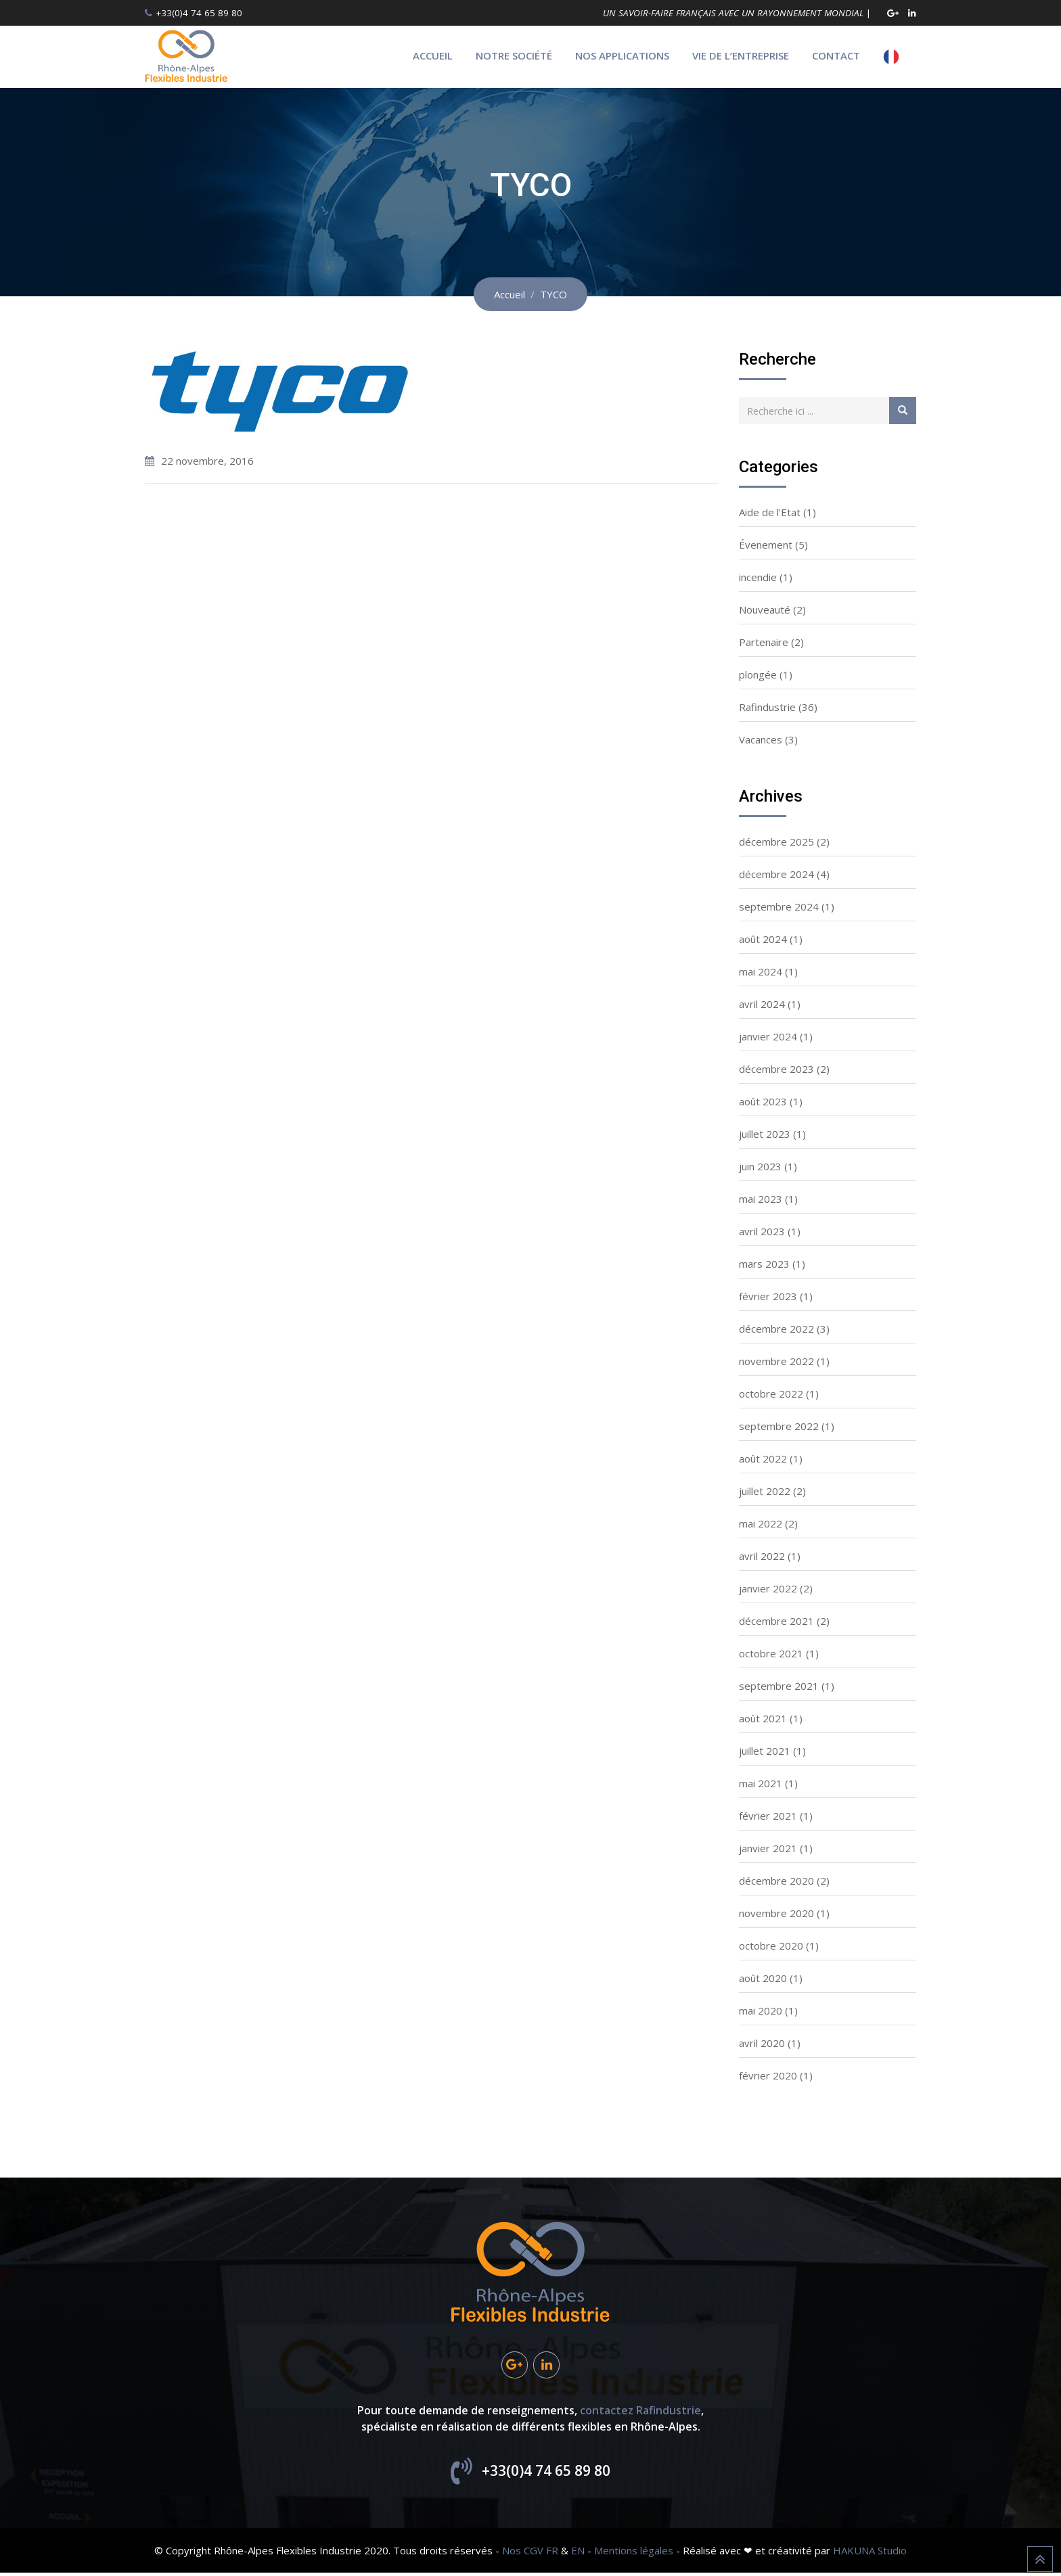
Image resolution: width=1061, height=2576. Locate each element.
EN (578, 2553)
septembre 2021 (779, 1686)
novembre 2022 (776, 1361)
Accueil (433, 55)
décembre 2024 (776, 874)
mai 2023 (760, 1198)
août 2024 (763, 939)
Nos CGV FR (530, 2553)
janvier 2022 (768, 1588)
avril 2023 (762, 1231)
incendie (758, 577)
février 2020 (768, 2075)
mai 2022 (760, 1523)
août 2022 (763, 1458)
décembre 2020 (776, 1880)
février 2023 (768, 1296)
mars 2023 (764, 1263)
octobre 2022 (771, 1393)
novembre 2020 (776, 1913)
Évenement (765, 544)
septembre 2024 (779, 906)
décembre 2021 (776, 1621)
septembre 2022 (779, 1426)
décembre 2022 (776, 1328)
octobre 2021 (771, 1653)
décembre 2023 (776, 1069)
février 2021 (768, 1815)
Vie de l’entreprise (740, 55)
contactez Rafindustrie (640, 2413)
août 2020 (763, 1978)
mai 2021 (760, 1783)
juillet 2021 (764, 1750)
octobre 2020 (771, 1945)
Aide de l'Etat (769, 512)
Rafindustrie (767, 707)
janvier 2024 (768, 1036)
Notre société (514, 55)
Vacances (760, 739)
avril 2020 (762, 2043)
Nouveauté (764, 609)
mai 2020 (760, 2010)
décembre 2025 (776, 841)
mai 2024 (760, 971)
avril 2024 (762, 1004)
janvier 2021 (768, 1848)
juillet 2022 (764, 1491)
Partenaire (763, 642)
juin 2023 (760, 1166)
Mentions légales (633, 2553)
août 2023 (763, 1101)
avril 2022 (762, 1556)
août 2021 (763, 1718)
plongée (758, 674)
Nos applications (622, 55)
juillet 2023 (764, 1134)
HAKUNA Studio (870, 2553)
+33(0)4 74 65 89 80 (199, 13)
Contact (836, 55)
